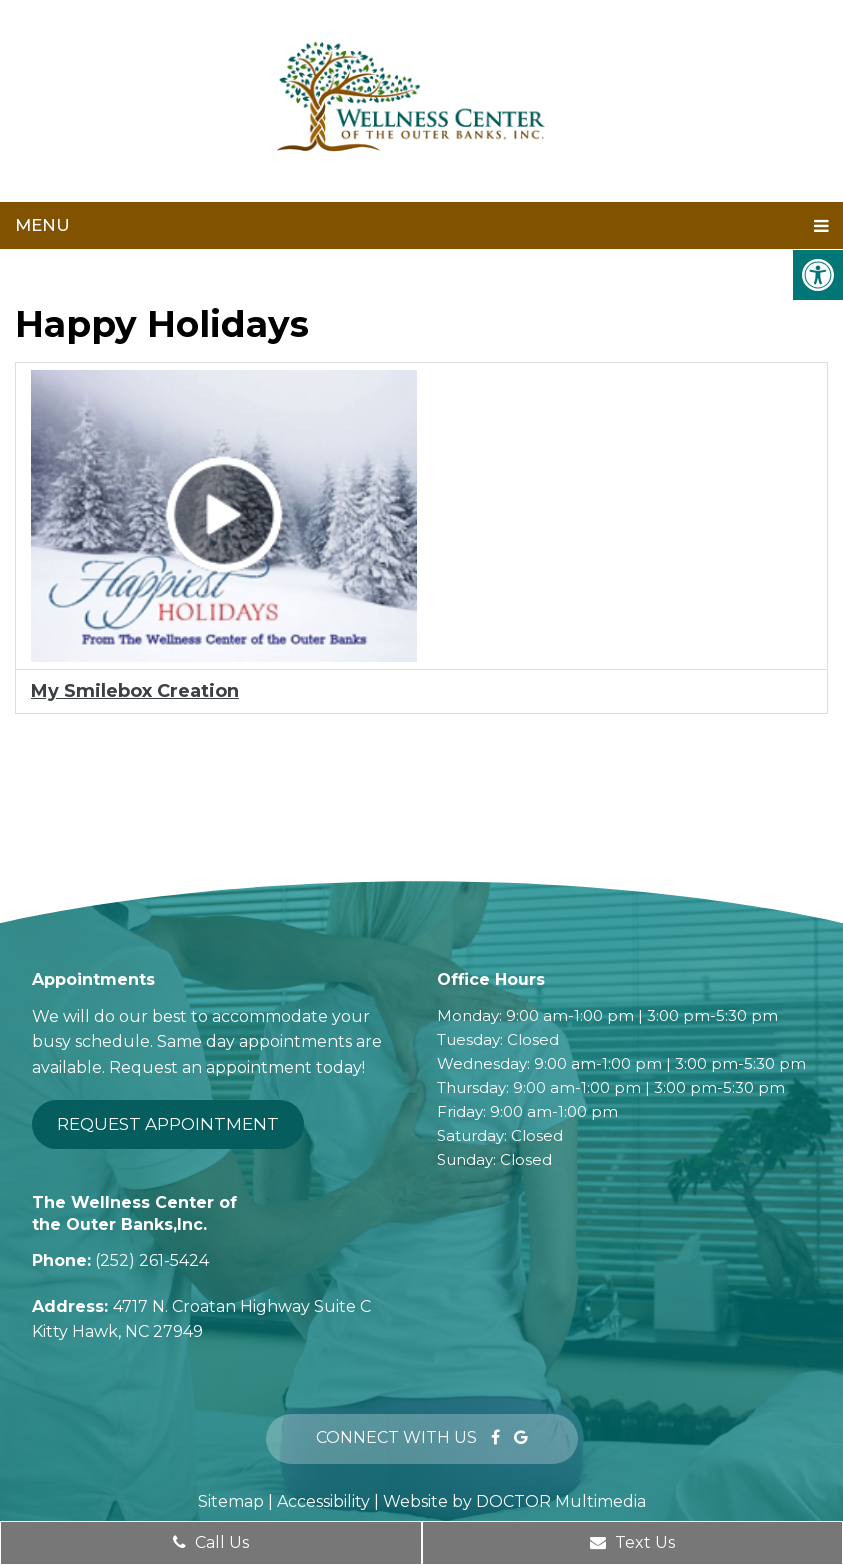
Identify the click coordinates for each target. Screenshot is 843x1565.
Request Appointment (168, 1124)
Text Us (632, 1542)
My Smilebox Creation (135, 691)
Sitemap (231, 1501)
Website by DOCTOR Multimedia (514, 1501)
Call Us (211, 1542)
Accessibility (323, 1501)
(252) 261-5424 (152, 1260)
